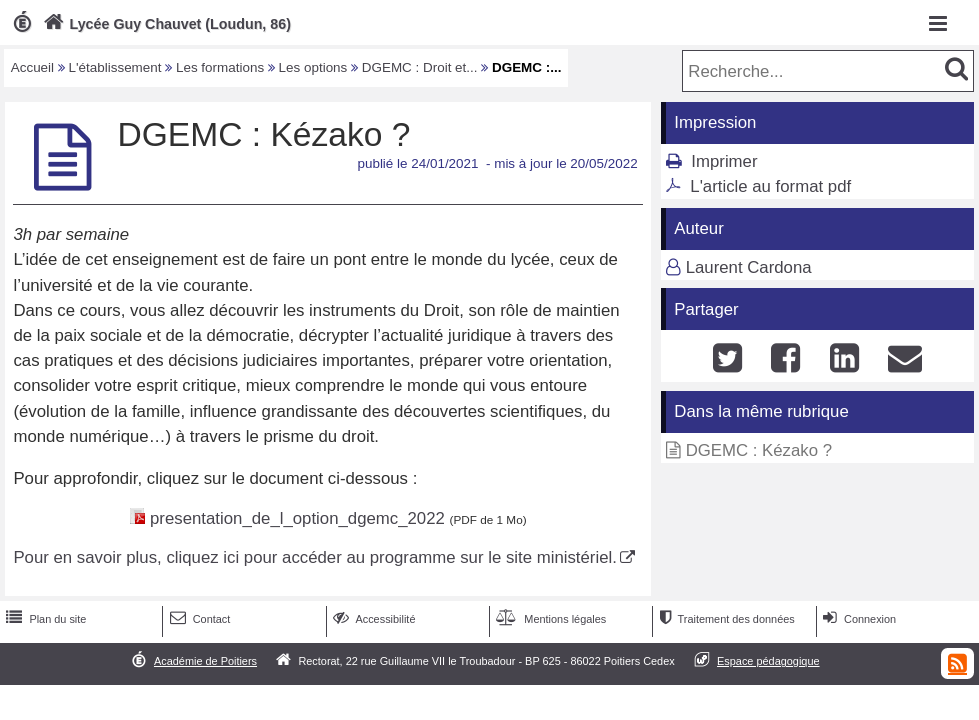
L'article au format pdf (770, 186)
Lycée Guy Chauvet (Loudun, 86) (165, 24)
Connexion (857, 619)
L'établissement (115, 67)
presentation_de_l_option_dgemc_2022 (297, 518)
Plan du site (44, 619)
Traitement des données (724, 619)
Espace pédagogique (768, 661)
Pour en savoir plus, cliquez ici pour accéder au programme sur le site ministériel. (314, 557)
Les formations (220, 67)
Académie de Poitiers (205, 661)
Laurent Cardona (749, 267)
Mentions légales (549, 619)
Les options (313, 67)
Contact (198, 619)
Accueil (32, 67)
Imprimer (724, 161)
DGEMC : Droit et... (420, 67)
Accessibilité (372, 619)
